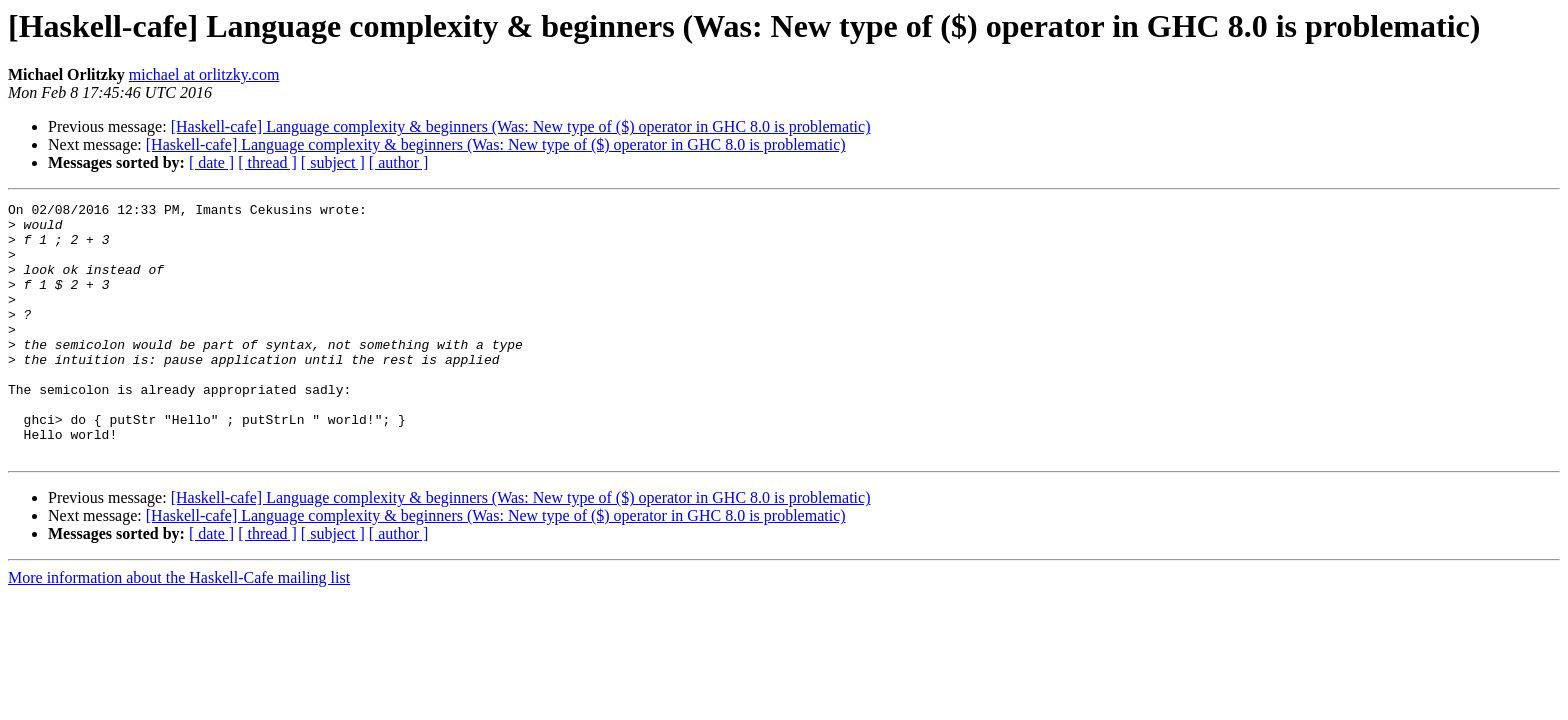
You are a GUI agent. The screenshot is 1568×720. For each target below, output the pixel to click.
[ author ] (399, 162)
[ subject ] (333, 162)
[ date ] (211, 162)
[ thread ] (267, 162)
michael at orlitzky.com (204, 74)
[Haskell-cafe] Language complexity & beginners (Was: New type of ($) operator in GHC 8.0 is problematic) (521, 126)
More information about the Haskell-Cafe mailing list (179, 628)
